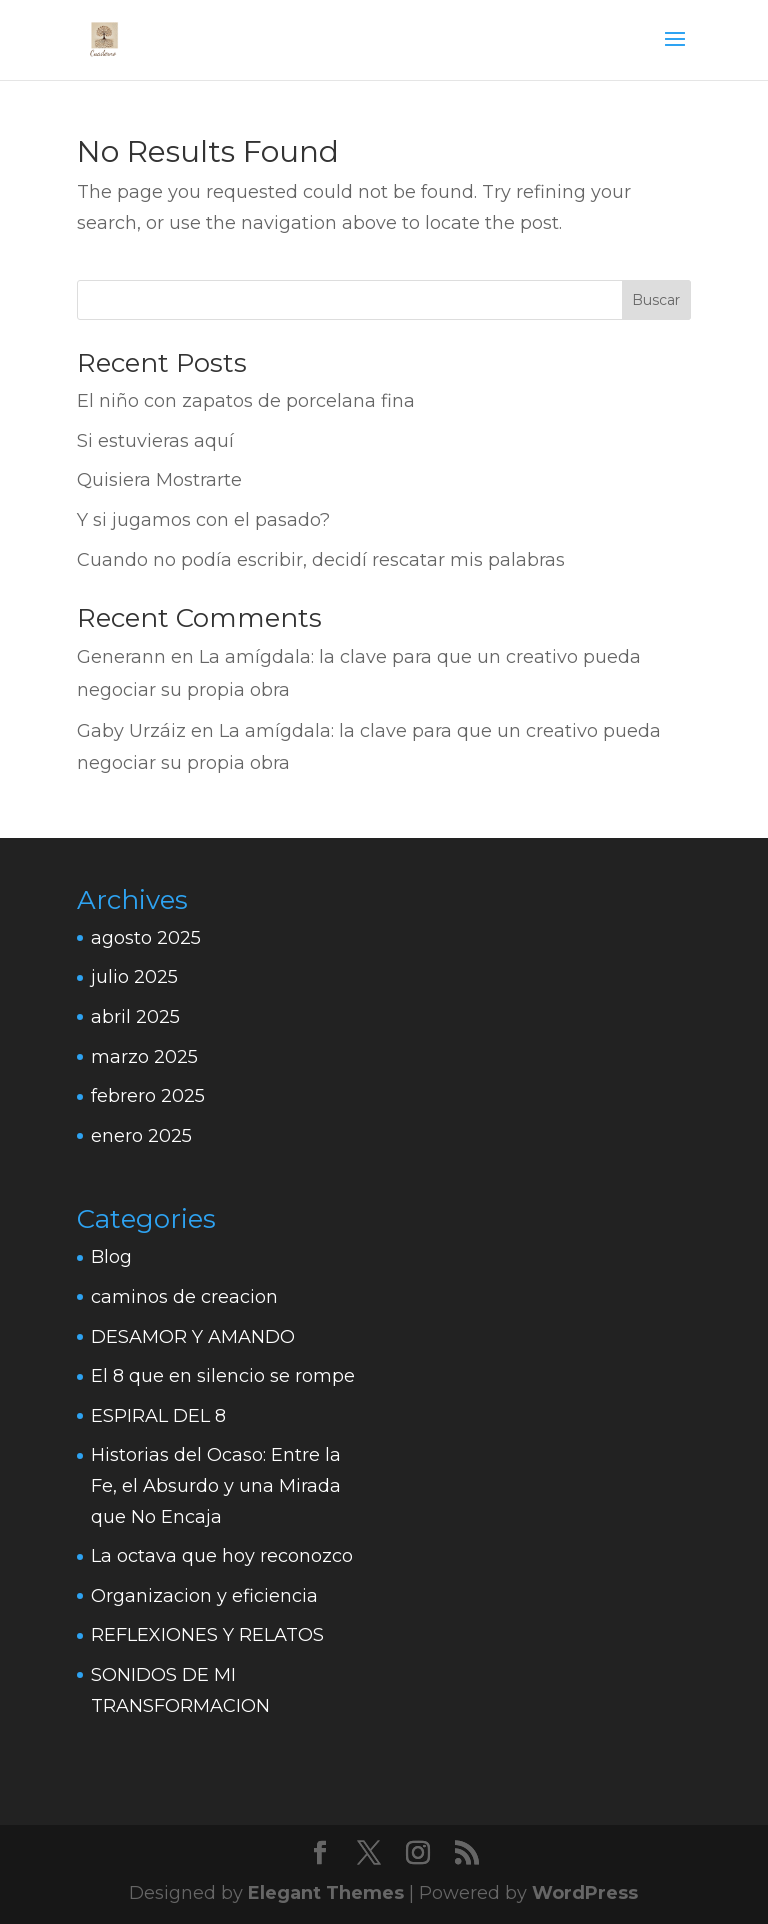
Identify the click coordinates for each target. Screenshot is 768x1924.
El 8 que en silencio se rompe (223, 1376)
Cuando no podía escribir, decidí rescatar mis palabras (321, 560)
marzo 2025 (144, 1057)
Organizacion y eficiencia (204, 1596)
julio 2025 (134, 977)
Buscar (656, 300)
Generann (121, 657)
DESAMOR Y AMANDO (193, 1337)
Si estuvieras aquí (155, 441)
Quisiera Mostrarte (159, 480)
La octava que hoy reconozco (222, 1556)
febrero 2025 (148, 1096)
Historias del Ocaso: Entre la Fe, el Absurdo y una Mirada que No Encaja (216, 1485)
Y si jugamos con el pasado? (203, 520)
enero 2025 (141, 1136)
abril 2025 (135, 1017)
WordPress (585, 1893)
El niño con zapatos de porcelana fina (246, 401)
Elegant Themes (326, 1893)
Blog (111, 1257)
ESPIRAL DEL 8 (158, 1416)
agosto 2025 (146, 938)
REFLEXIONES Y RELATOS (207, 1635)
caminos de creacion (184, 1297)
